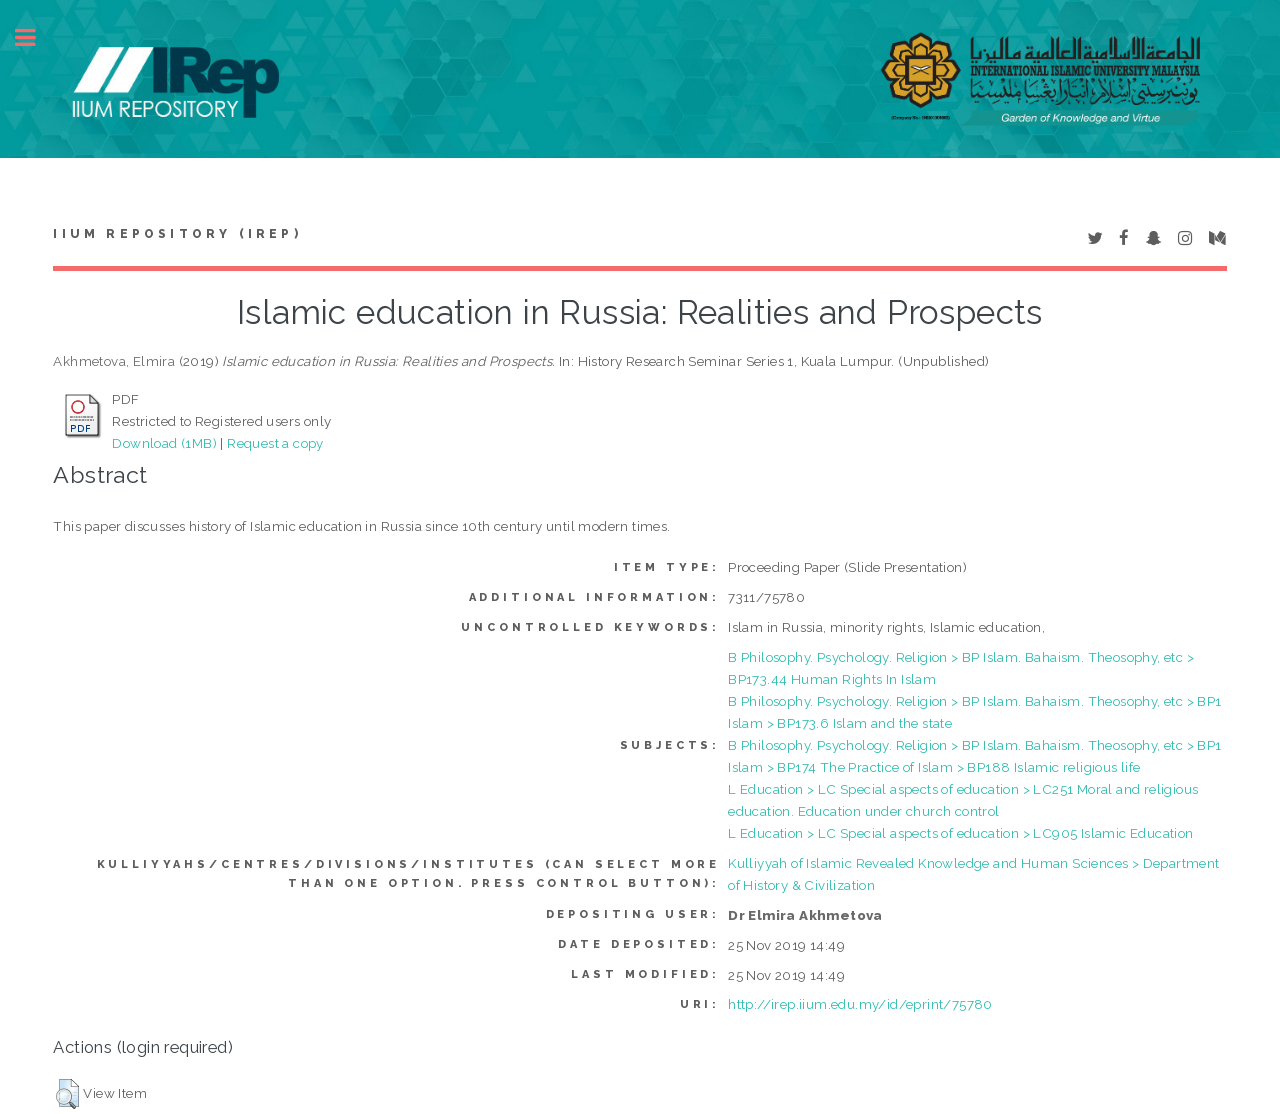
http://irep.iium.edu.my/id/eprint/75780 (860, 1004)
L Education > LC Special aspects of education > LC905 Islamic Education (960, 833)
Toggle (36, 37)
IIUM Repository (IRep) (177, 234)
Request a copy (275, 443)
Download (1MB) (164, 443)
